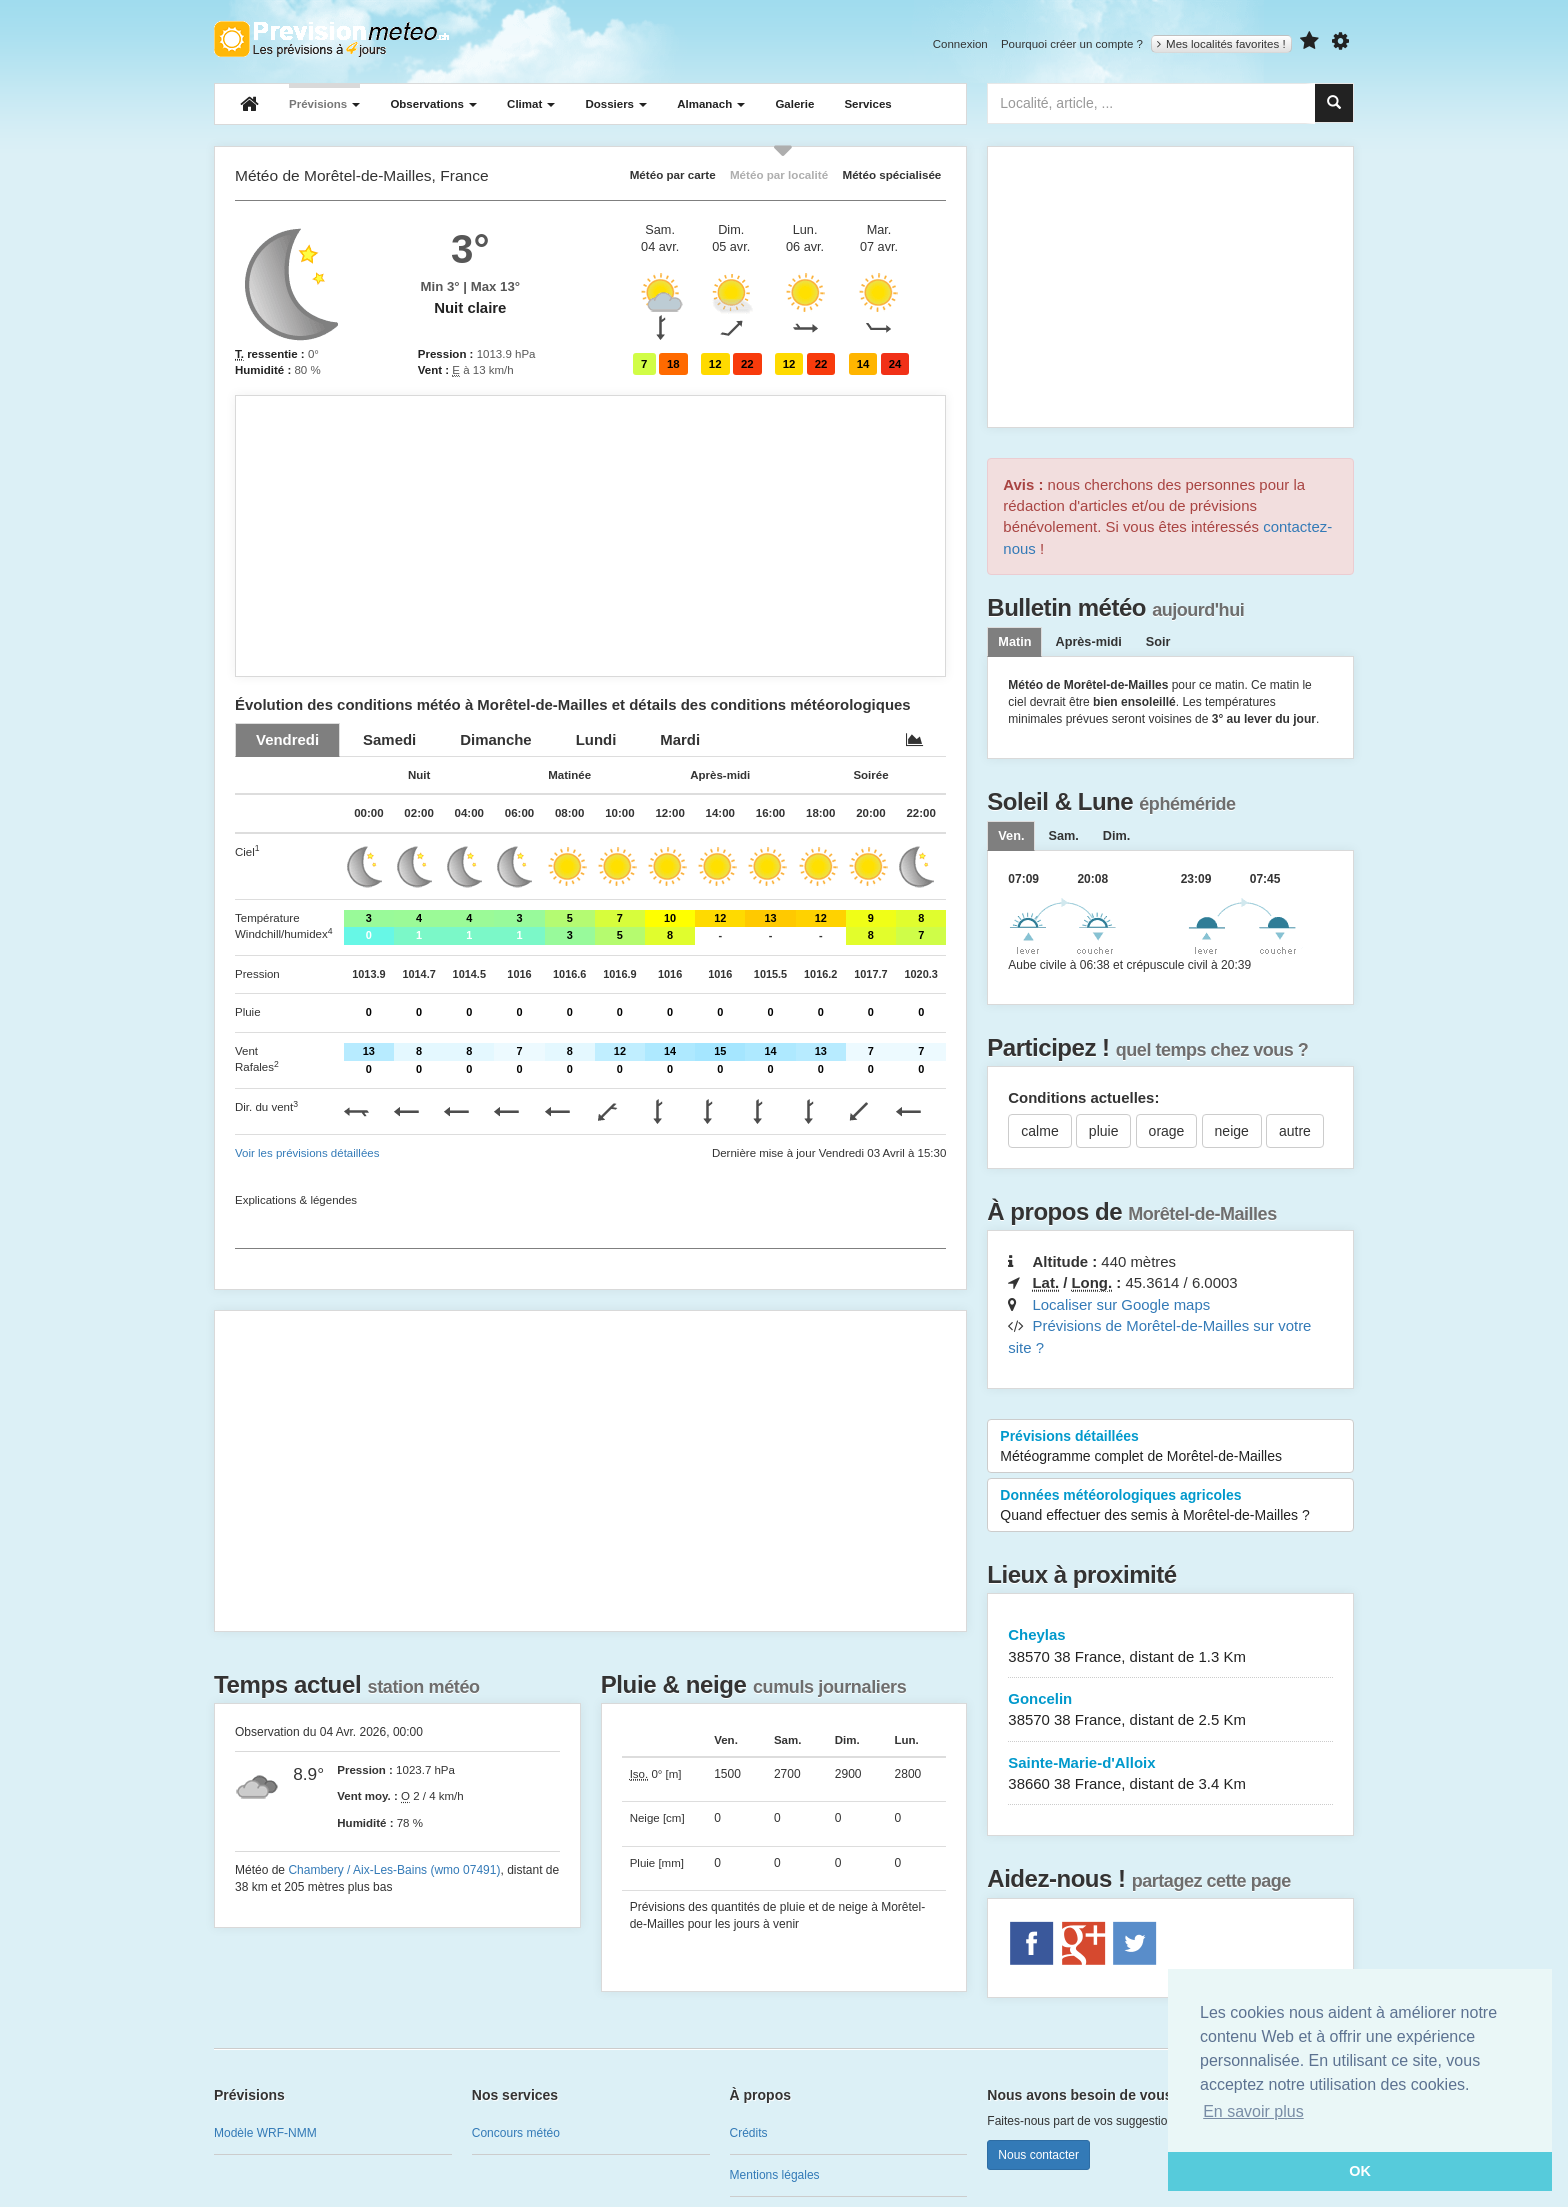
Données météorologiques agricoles (1170, 1506)
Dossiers (616, 104)
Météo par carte (673, 174)
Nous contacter (1038, 2155)
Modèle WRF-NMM (265, 2133)
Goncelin (1170, 1710)
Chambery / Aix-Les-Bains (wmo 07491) (394, 1870)
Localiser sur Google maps (1121, 1304)
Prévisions (324, 104)
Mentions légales (775, 2175)
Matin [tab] (1014, 642)
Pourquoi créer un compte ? (1072, 44)
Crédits (749, 2133)
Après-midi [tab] (1088, 642)
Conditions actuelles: (1083, 1097)
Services (867, 104)
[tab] (287, 739)
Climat (531, 104)
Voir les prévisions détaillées (307, 1153)
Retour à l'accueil (331, 39)
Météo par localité (779, 174)
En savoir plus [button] (1253, 2111)
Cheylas (1170, 1646)
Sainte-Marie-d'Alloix (1170, 1774)
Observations (433, 104)
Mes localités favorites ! (1221, 44)
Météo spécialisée (891, 174)
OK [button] (1360, 2171)
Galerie (794, 104)
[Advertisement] (590, 536)
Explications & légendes (296, 1200)
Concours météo (516, 2133)
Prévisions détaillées (1170, 1447)
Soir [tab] (1158, 642)
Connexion (960, 44)
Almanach (711, 104)
